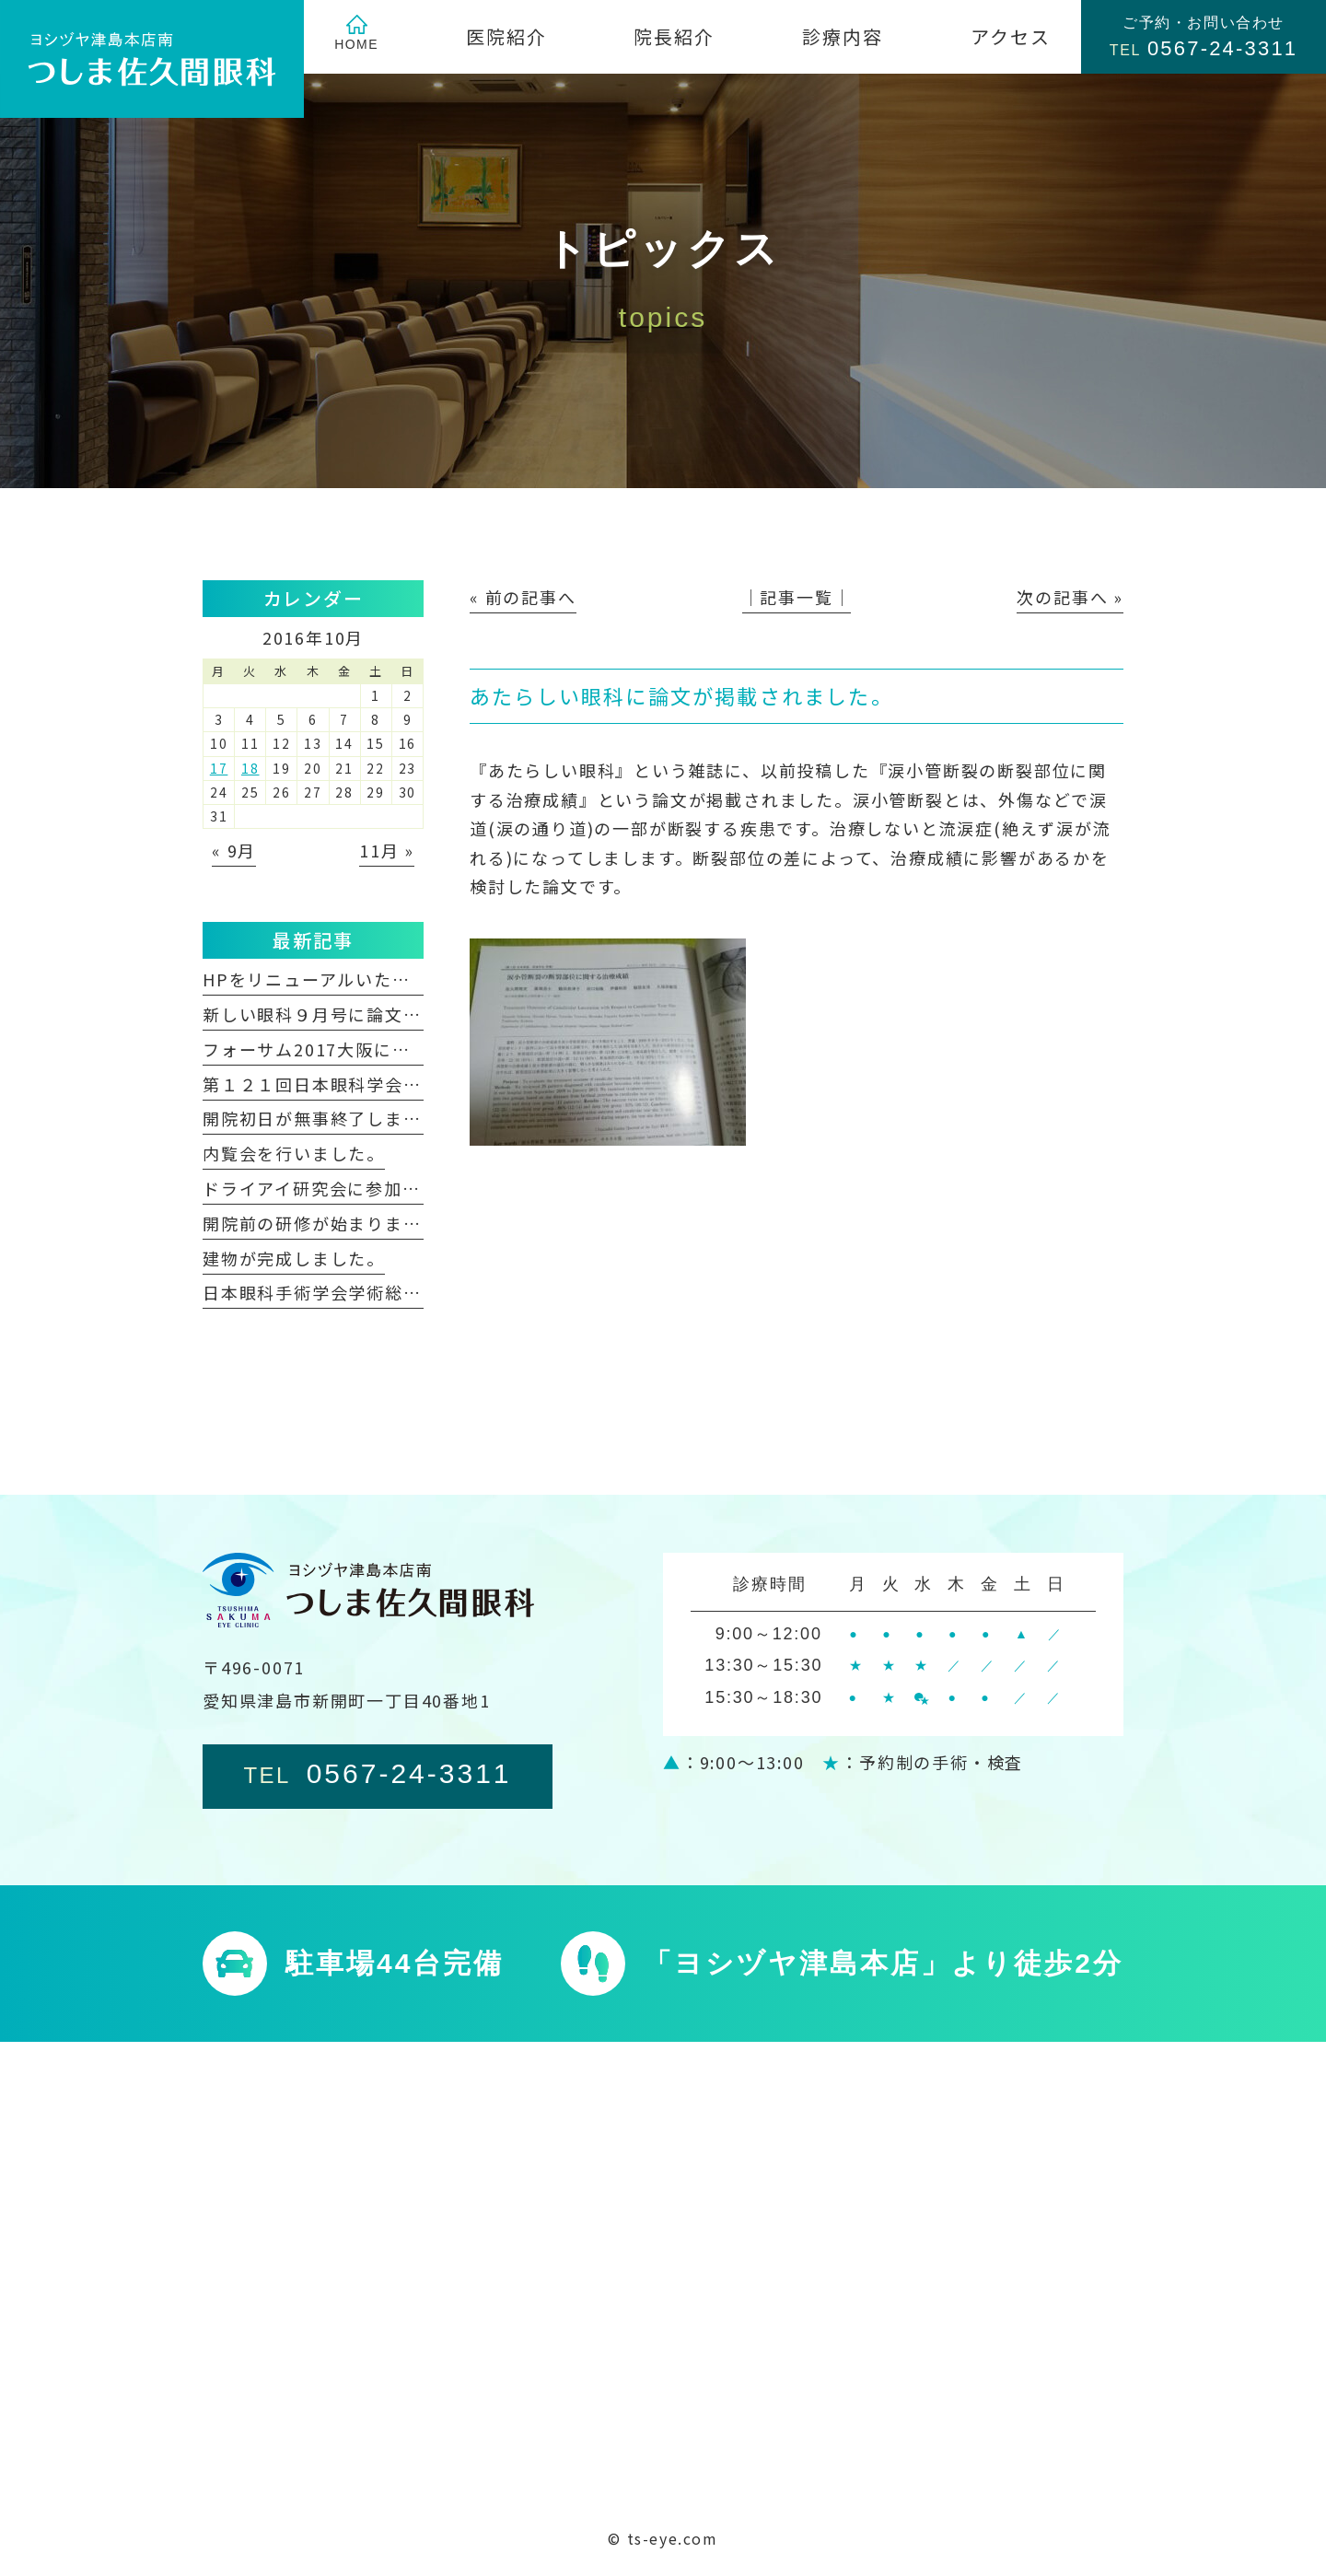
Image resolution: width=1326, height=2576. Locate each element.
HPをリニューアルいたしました (334, 979)
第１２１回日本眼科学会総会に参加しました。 (394, 1084)
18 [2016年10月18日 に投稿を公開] (250, 768)
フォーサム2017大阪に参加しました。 (361, 1049)
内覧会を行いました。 (294, 1153)
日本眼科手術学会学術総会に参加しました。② (394, 1292)
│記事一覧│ (797, 597)
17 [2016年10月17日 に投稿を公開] (219, 768)
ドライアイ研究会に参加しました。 (348, 1188)
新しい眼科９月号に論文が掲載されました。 (385, 1014)
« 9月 (234, 850)
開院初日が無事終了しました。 (330, 1118)
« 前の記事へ (523, 597)
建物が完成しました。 (294, 1258)
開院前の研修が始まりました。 (330, 1223)
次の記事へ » (1070, 597)
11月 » (386, 850)
